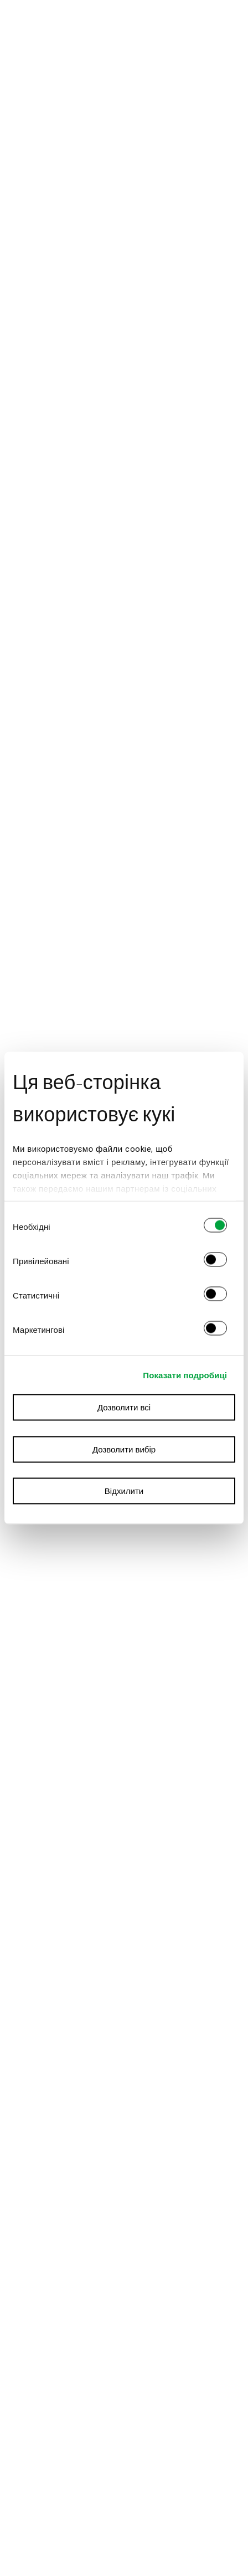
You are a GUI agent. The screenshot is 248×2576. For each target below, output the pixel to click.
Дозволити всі (124, 1408)
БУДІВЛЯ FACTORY (127, 31)
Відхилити (124, 1491)
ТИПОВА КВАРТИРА (126, 19)
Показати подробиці (185, 1375)
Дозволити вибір (124, 1449)
